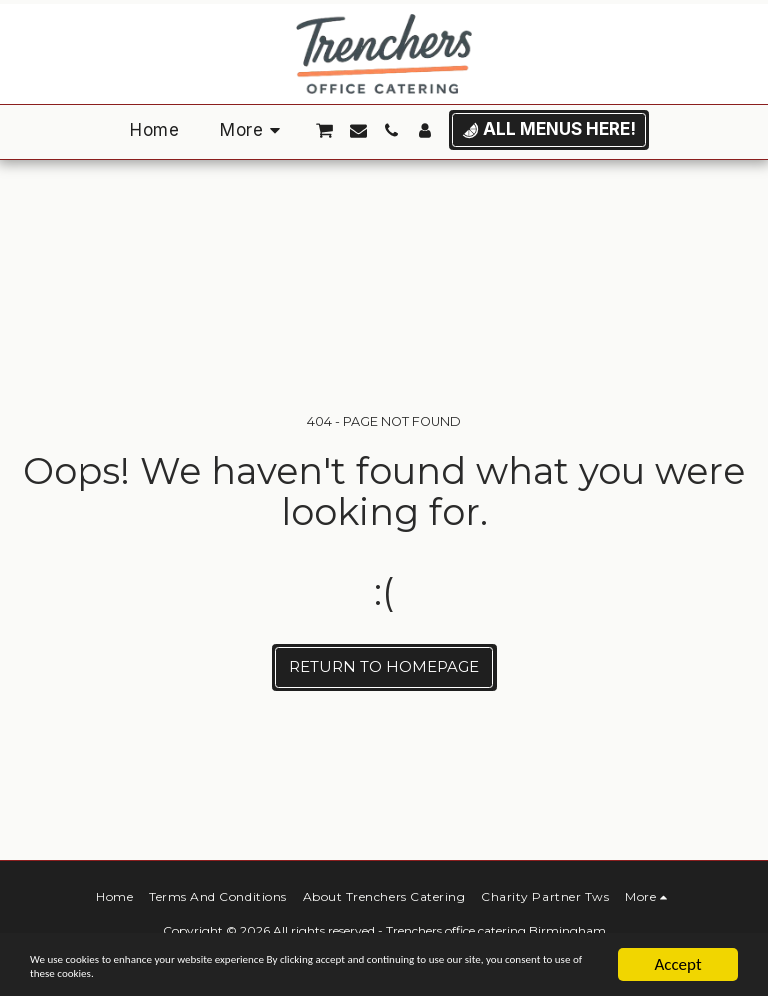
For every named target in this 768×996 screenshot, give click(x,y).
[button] (325, 130)
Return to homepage (384, 666)
